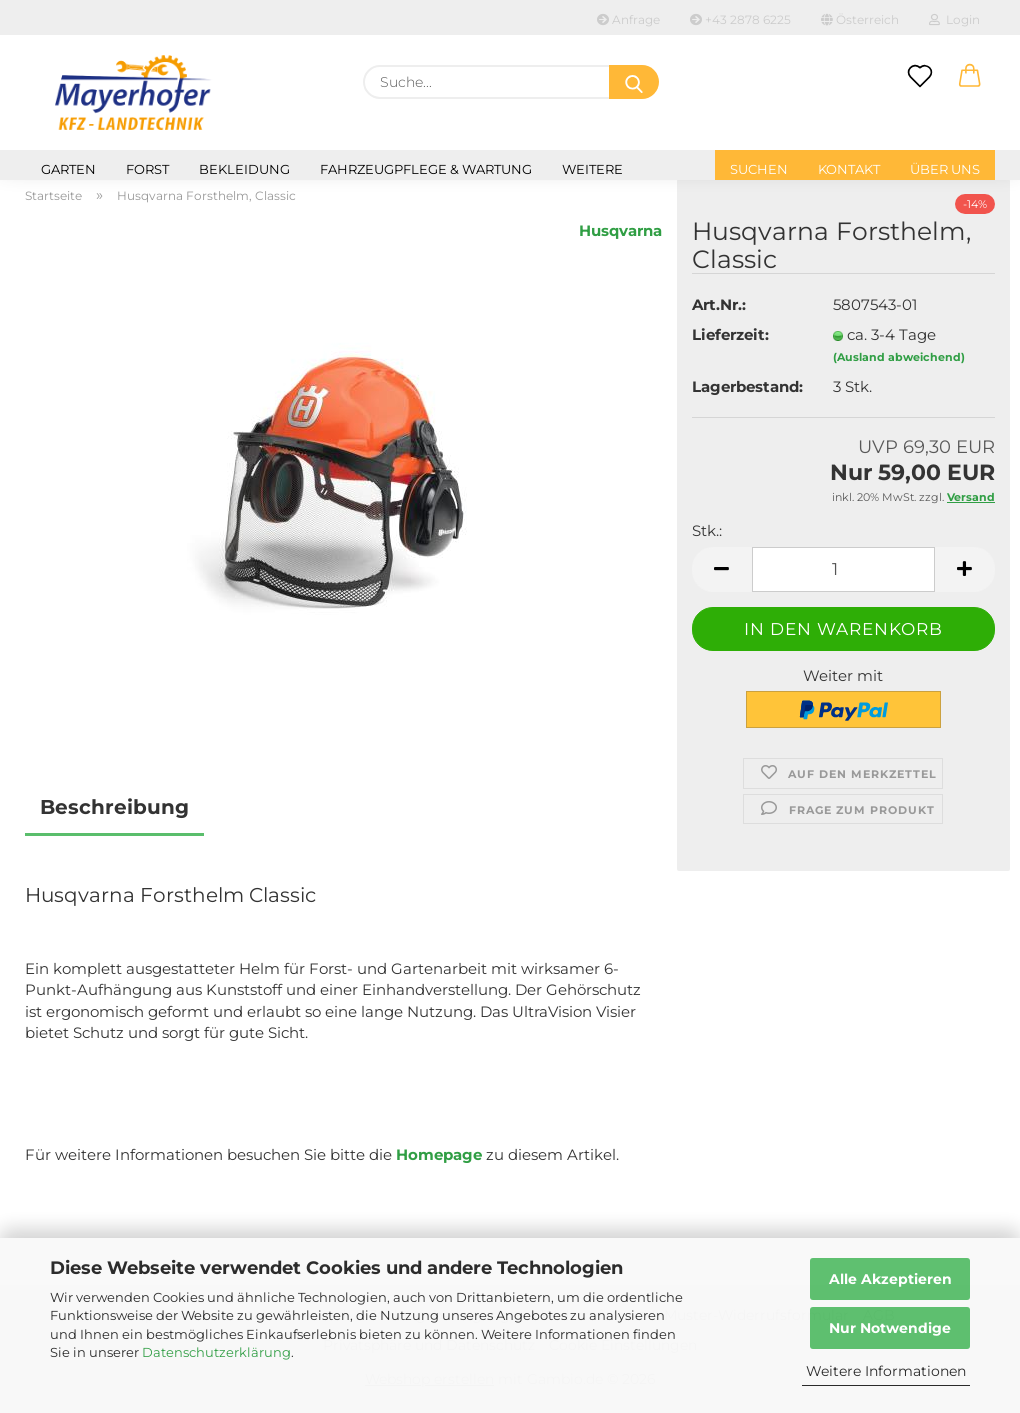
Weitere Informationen (886, 1371)
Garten (68, 169)
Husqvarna (620, 230)
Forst (147, 169)
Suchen (759, 169)
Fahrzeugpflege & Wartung (426, 169)
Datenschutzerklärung (216, 1352)
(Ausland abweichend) (899, 357)
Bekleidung (244, 169)
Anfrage (628, 19)
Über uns (945, 169)
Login (954, 19)
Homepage (439, 1154)
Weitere (592, 169)
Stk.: (707, 530)
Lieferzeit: (730, 334)
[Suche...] (634, 82)
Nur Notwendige (890, 1328)
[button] (970, 77)
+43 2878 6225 (740, 19)
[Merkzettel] (920, 77)
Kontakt (849, 169)
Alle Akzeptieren (890, 1279)
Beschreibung (114, 807)
